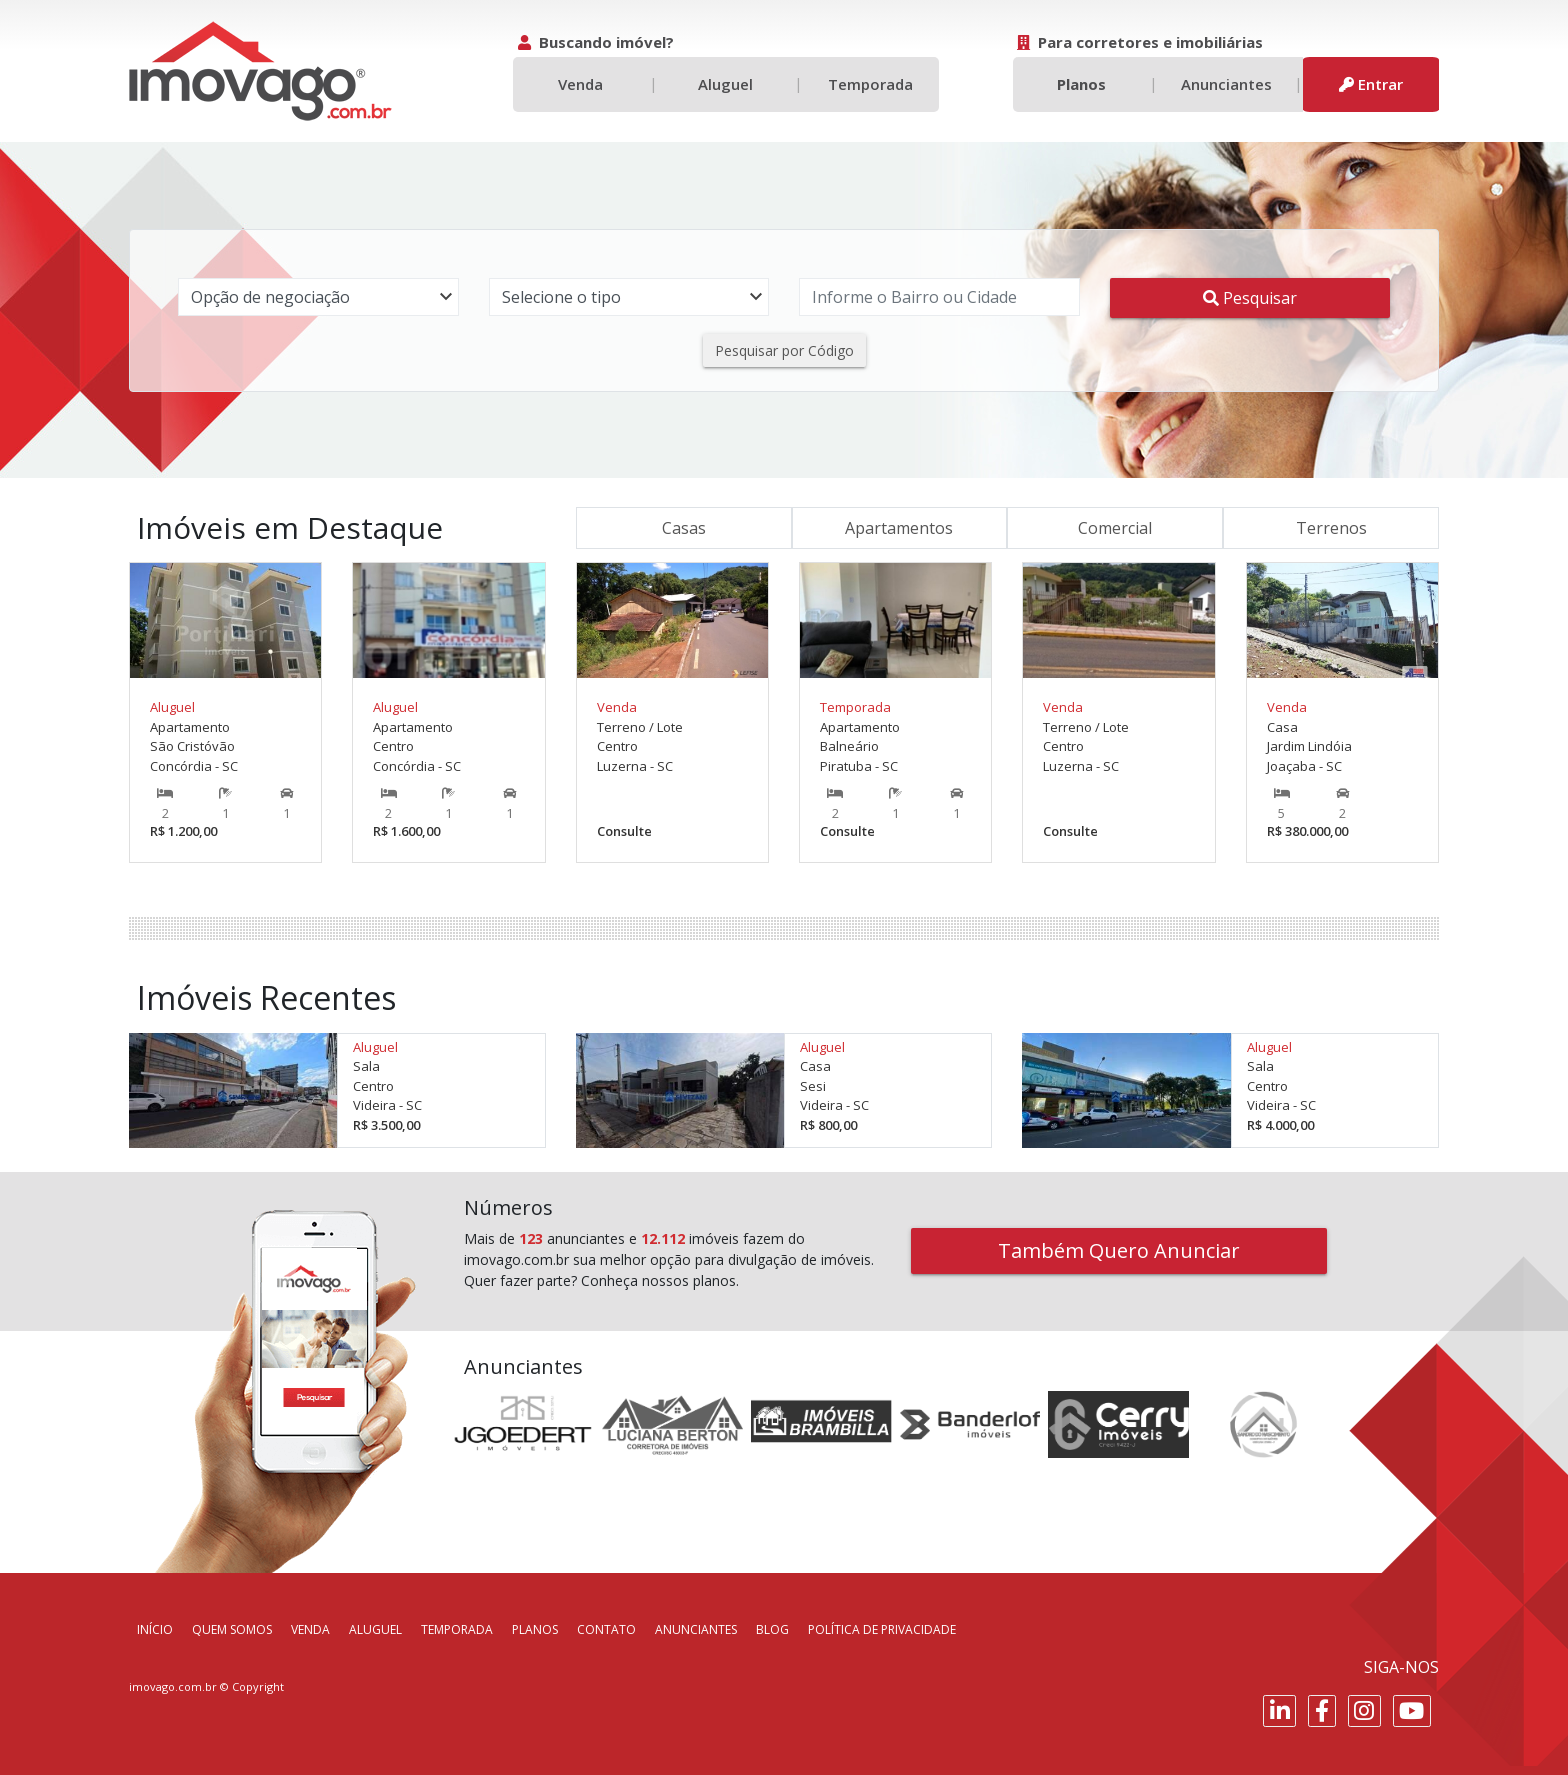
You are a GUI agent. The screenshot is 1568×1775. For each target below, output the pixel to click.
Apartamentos (899, 528)
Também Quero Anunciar (1119, 1250)
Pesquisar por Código (784, 350)
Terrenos (1331, 528)
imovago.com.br (173, 1686)
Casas (684, 528)
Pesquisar (1250, 298)
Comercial (1115, 528)
